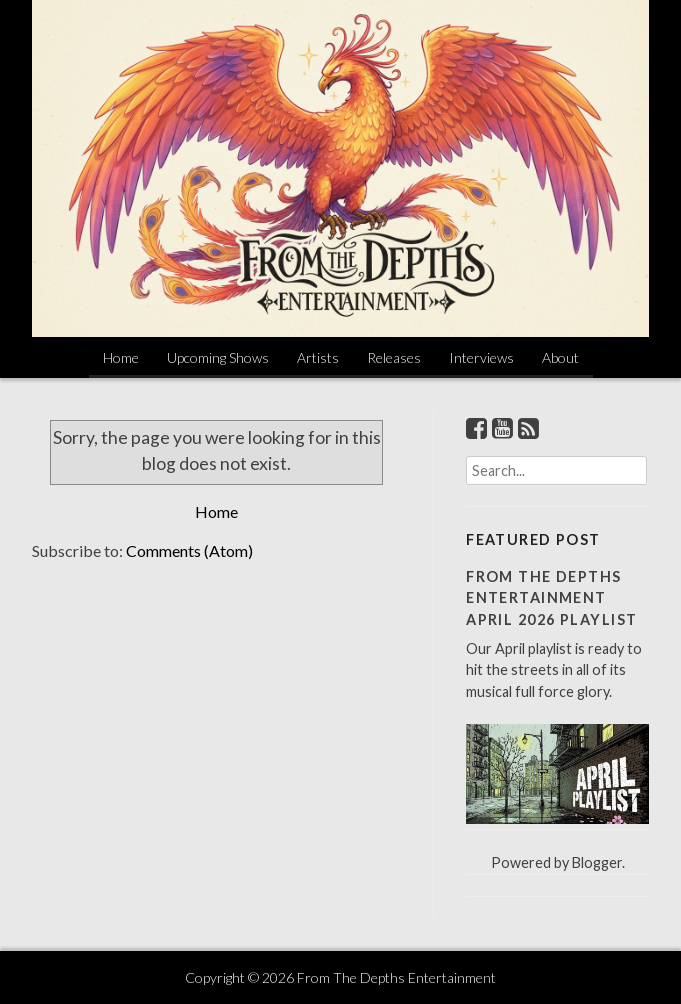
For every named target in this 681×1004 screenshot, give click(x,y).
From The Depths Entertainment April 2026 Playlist (551, 598)
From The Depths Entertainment (396, 977)
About (560, 357)
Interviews (481, 357)
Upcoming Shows (218, 357)
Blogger (597, 862)
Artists (318, 357)
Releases (394, 357)
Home (121, 357)
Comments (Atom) (189, 550)
